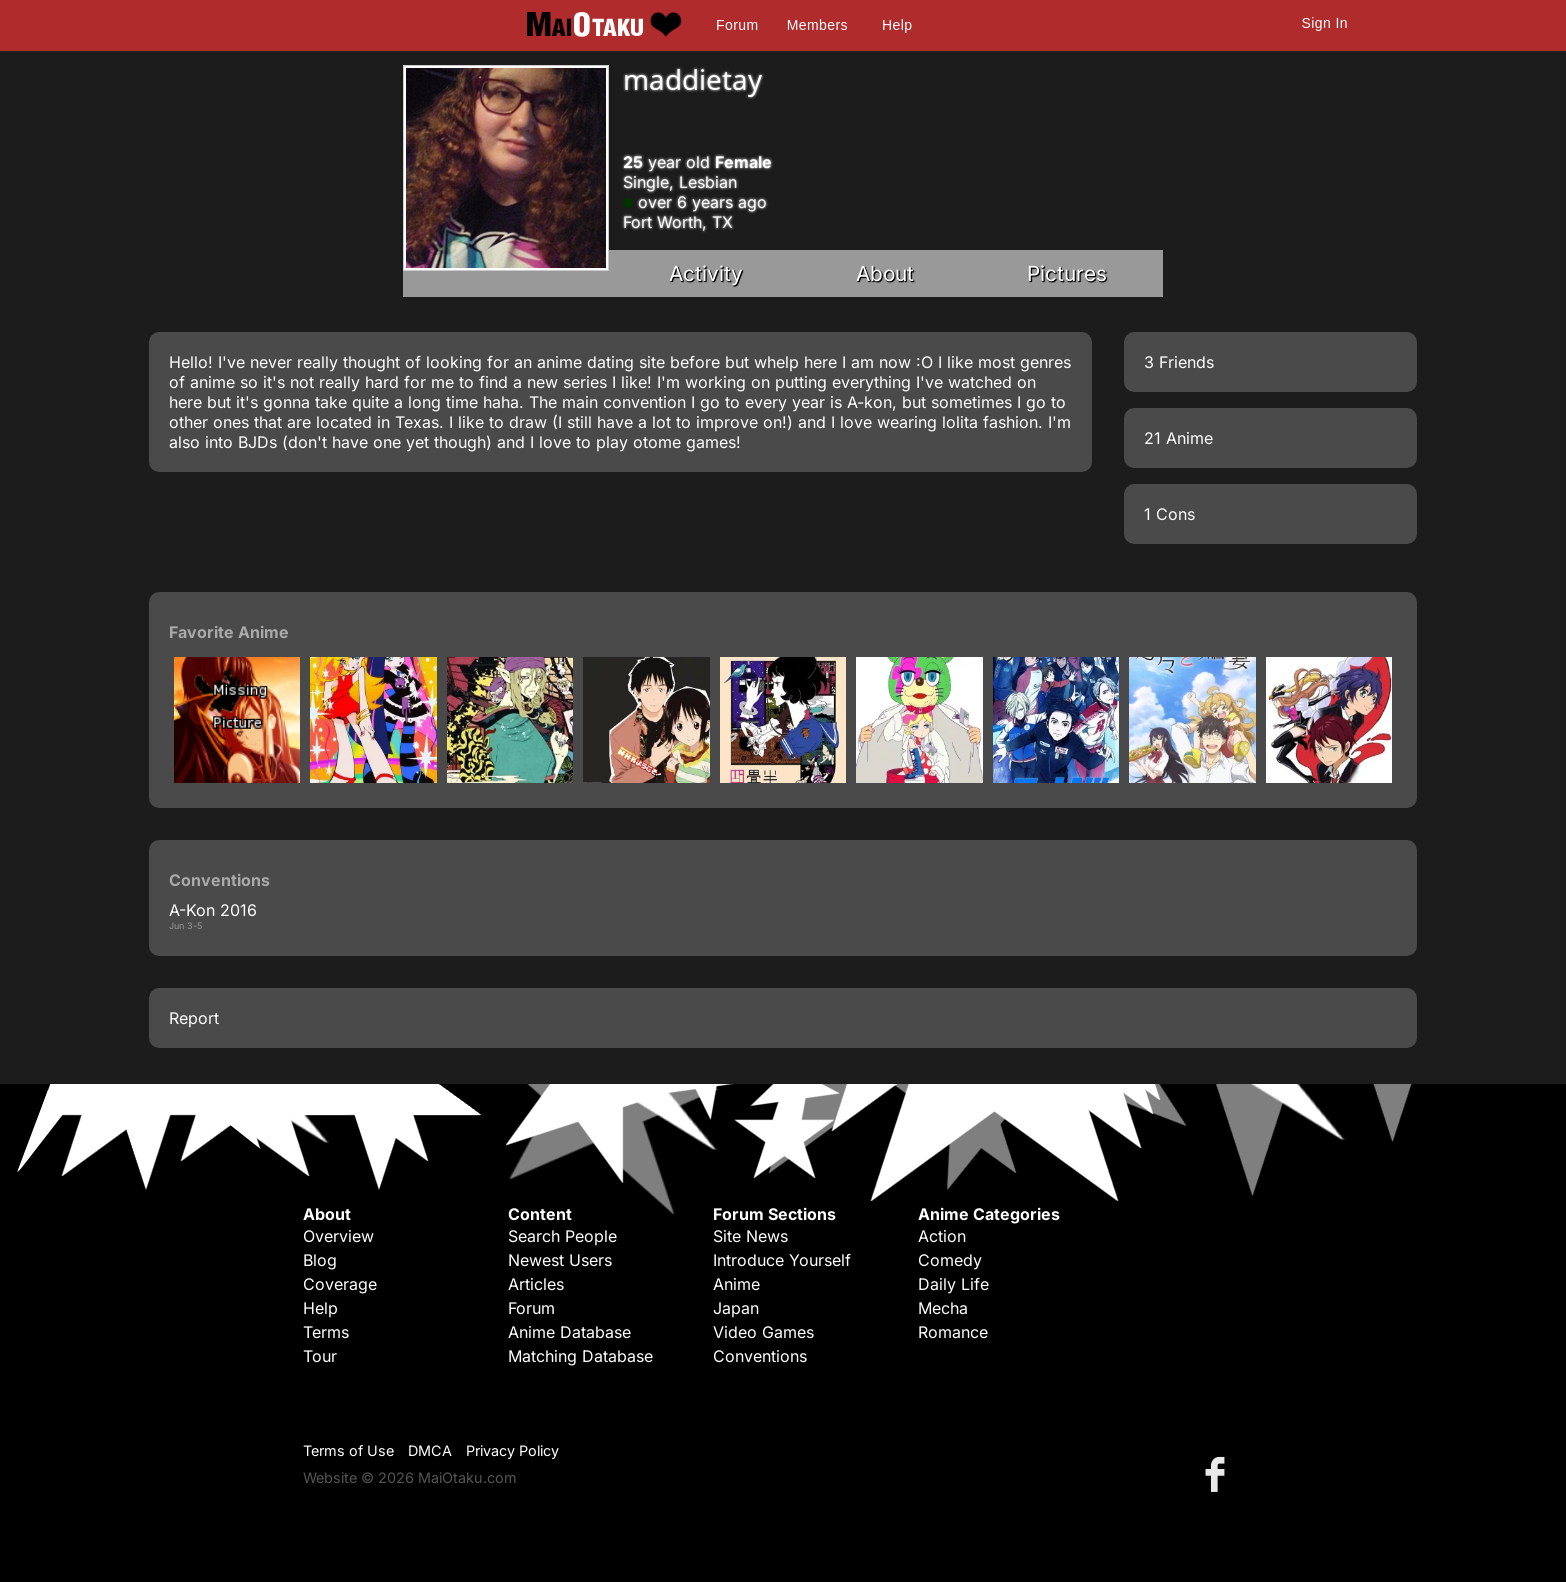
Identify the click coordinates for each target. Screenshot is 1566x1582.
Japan (736, 1308)
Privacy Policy (512, 1450)
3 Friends (1179, 362)
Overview (338, 1236)
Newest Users (560, 1260)
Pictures (1067, 273)
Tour (320, 1356)
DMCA (430, 1450)
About (885, 273)
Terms (326, 1332)
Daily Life (953, 1284)
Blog (320, 1260)
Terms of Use (348, 1450)
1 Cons (1169, 514)
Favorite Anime (229, 632)
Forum (737, 25)
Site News (750, 1236)
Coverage (340, 1284)
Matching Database (580, 1356)
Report (194, 1018)
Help (897, 25)
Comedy (950, 1260)
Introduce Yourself (782, 1260)
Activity (706, 273)
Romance (953, 1332)
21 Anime (1178, 438)
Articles (536, 1284)
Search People (562, 1236)
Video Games (763, 1332)
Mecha (943, 1308)
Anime (736, 1284)
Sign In (1325, 23)
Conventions (760, 1356)
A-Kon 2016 (213, 910)
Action (942, 1236)
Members (817, 25)
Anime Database (569, 1332)
